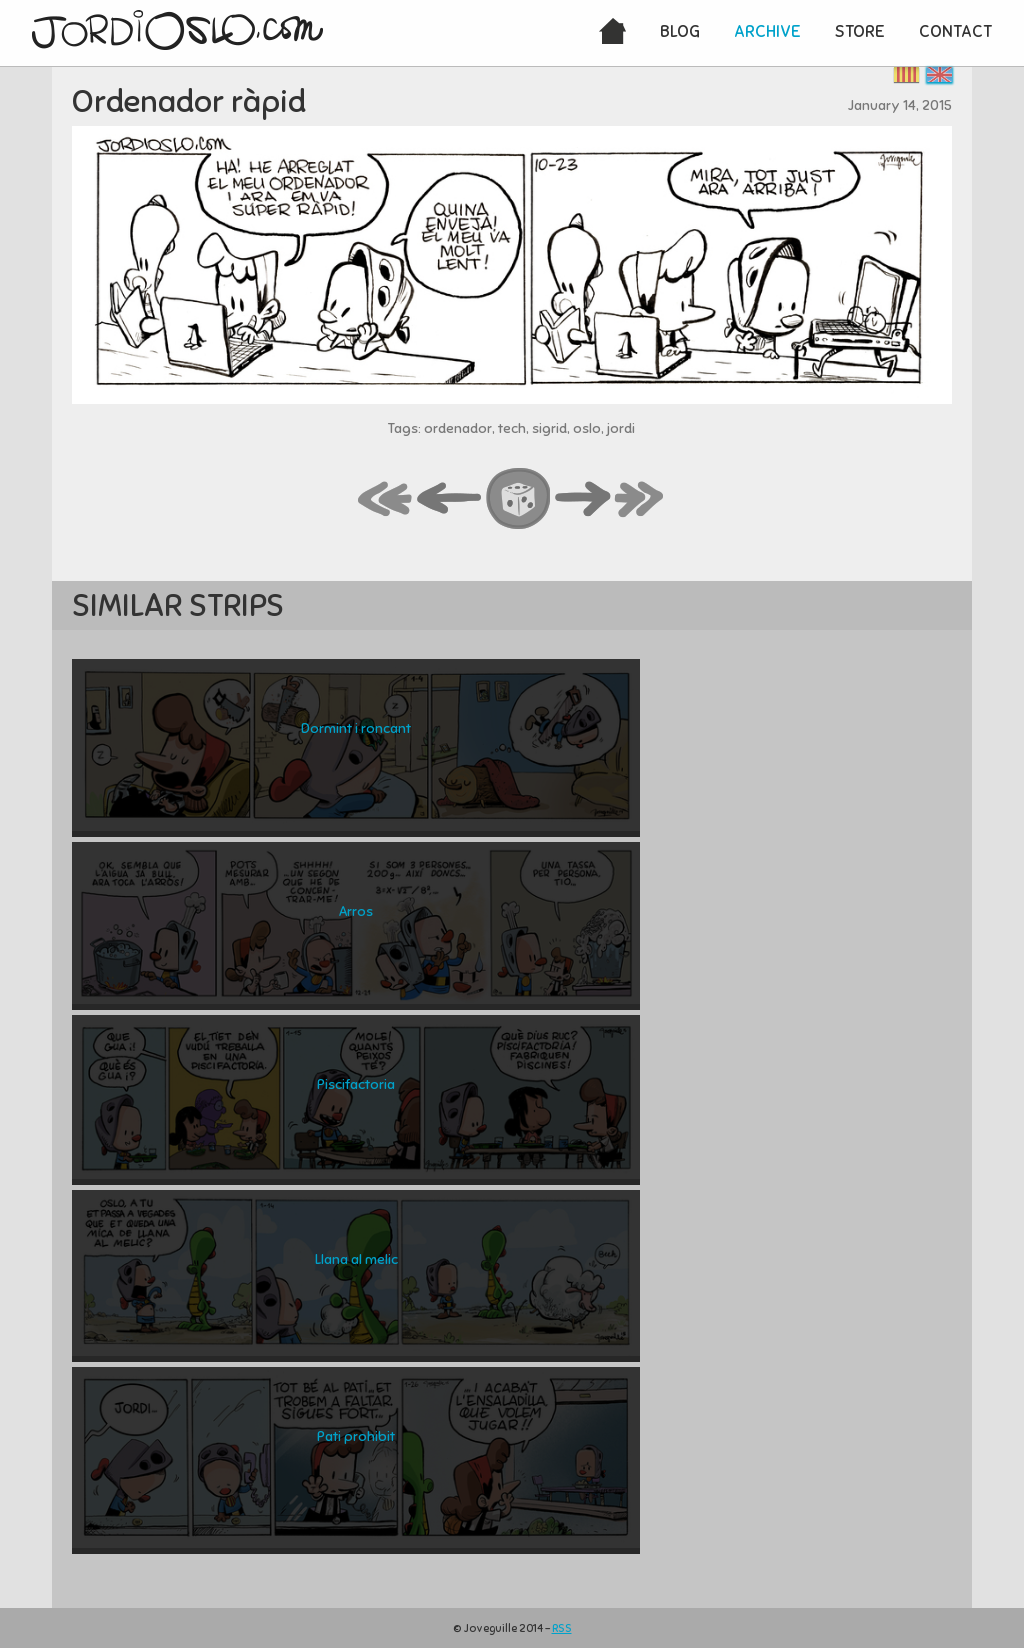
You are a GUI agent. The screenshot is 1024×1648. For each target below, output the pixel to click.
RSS (562, 1628)
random (519, 500)
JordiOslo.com (177, 30)
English (939, 74)
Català (906, 74)
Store (860, 31)
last (640, 500)
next (583, 500)
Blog (680, 31)
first (386, 500)
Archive (767, 31)
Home (612, 33)
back (450, 500)
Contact (955, 31)
